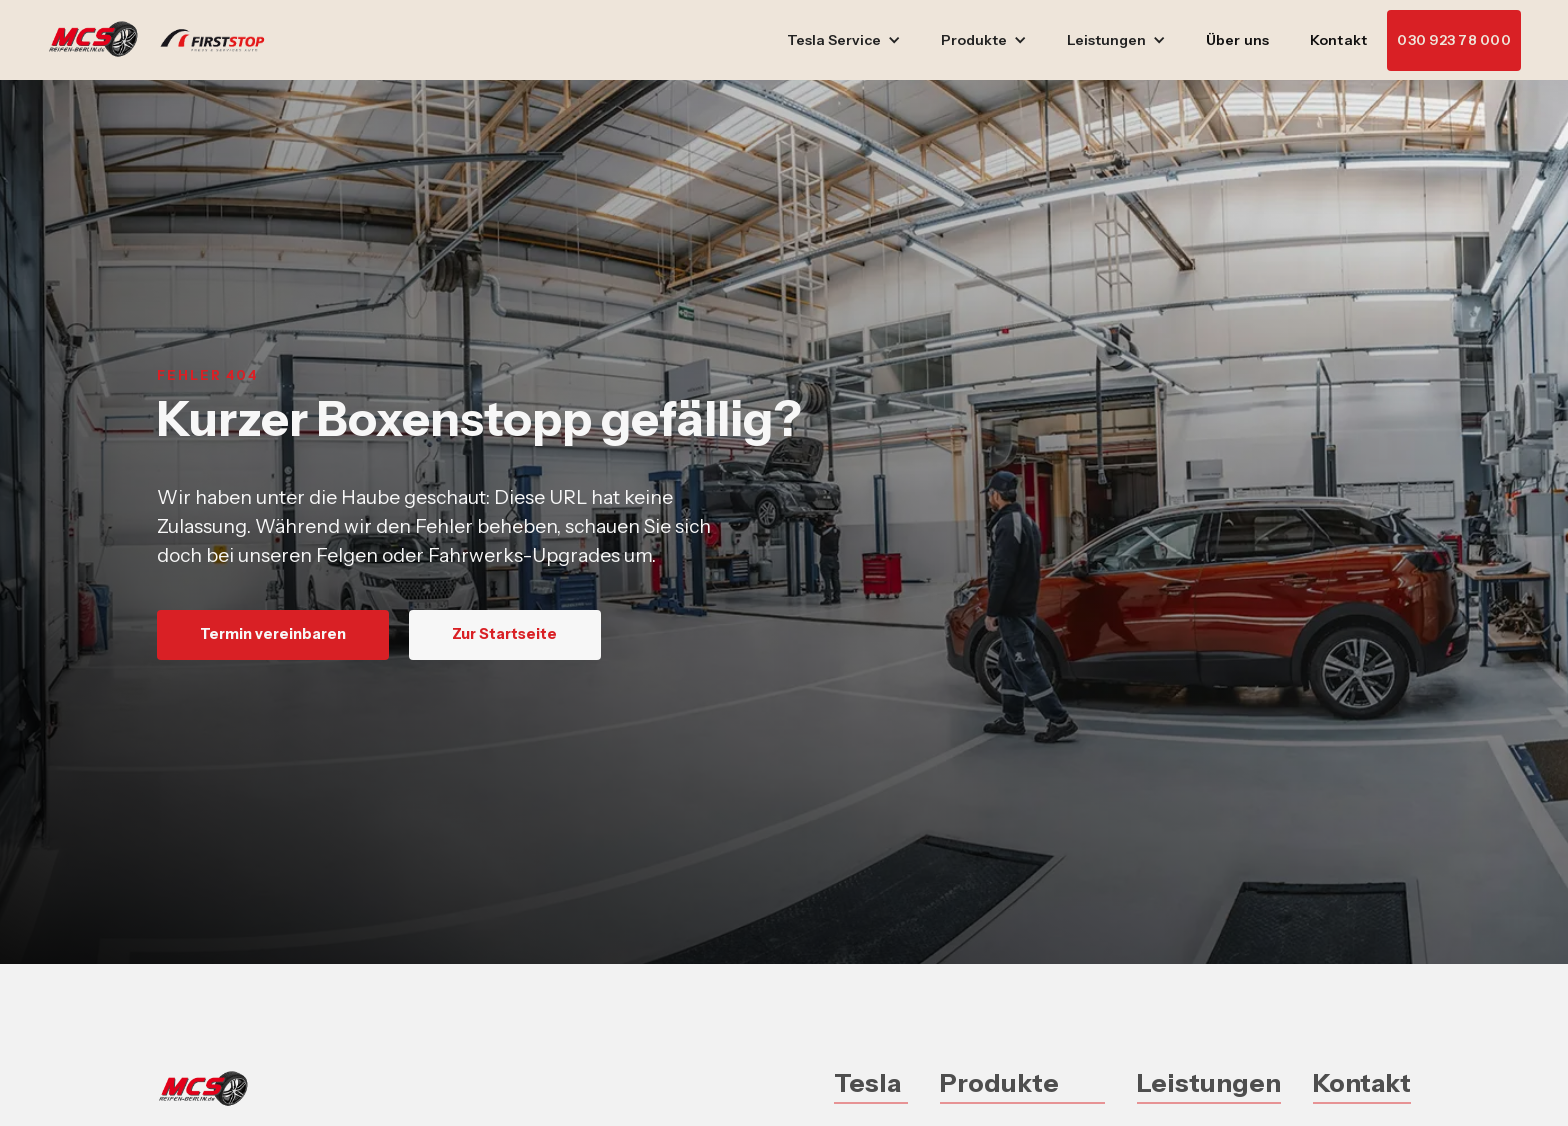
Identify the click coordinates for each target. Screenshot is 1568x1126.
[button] (844, 40)
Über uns (1238, 40)
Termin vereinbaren (273, 634)
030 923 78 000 (1454, 40)
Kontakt (1339, 40)
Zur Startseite (504, 634)
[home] (166, 40)
